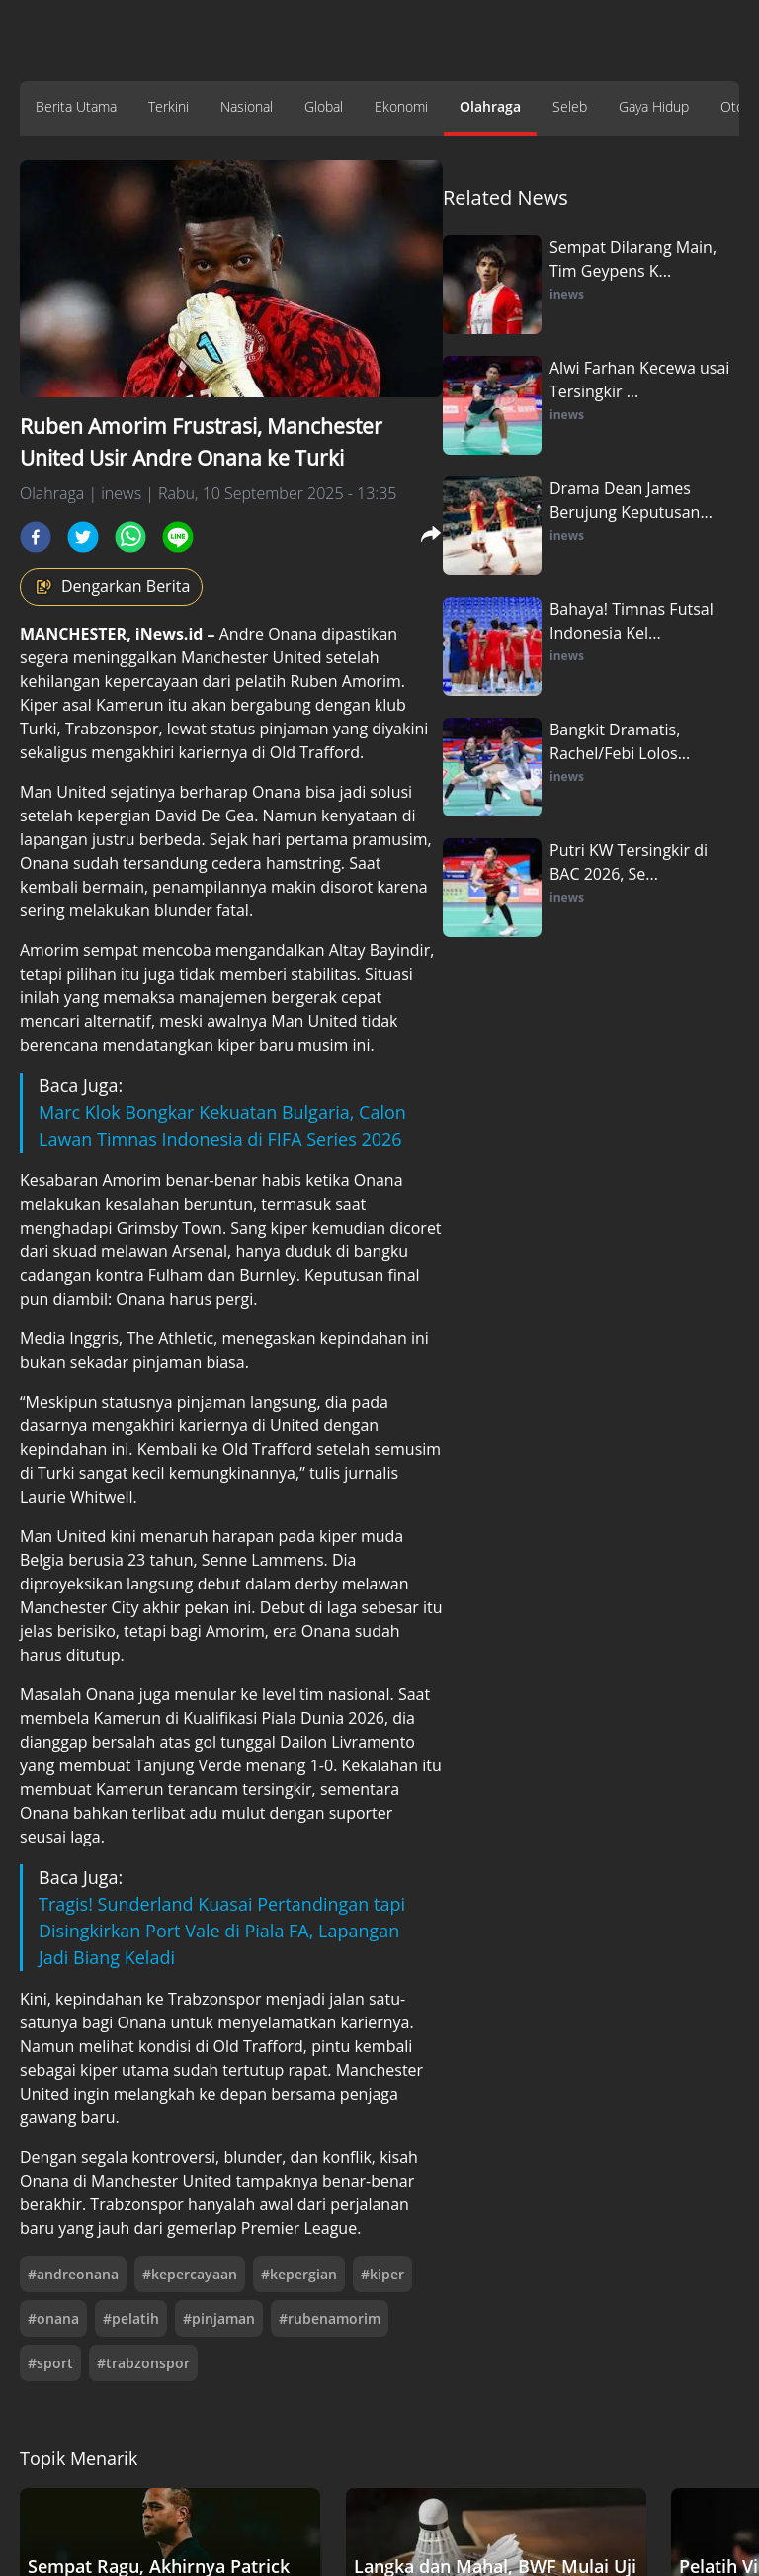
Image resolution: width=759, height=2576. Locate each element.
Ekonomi (401, 106)
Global (323, 106)
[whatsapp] (130, 537)
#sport (50, 2363)
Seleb (569, 106)
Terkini (168, 106)
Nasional (246, 106)
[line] (178, 537)
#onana (53, 2318)
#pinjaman (219, 2318)
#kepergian (299, 2274)
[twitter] (83, 537)
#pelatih (131, 2318)
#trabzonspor (143, 2363)
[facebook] (35, 537)
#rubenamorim (329, 2318)
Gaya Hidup (654, 106)
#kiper (382, 2274)
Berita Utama (76, 106)
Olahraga (490, 106)
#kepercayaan (189, 2274)
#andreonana (73, 2274)
